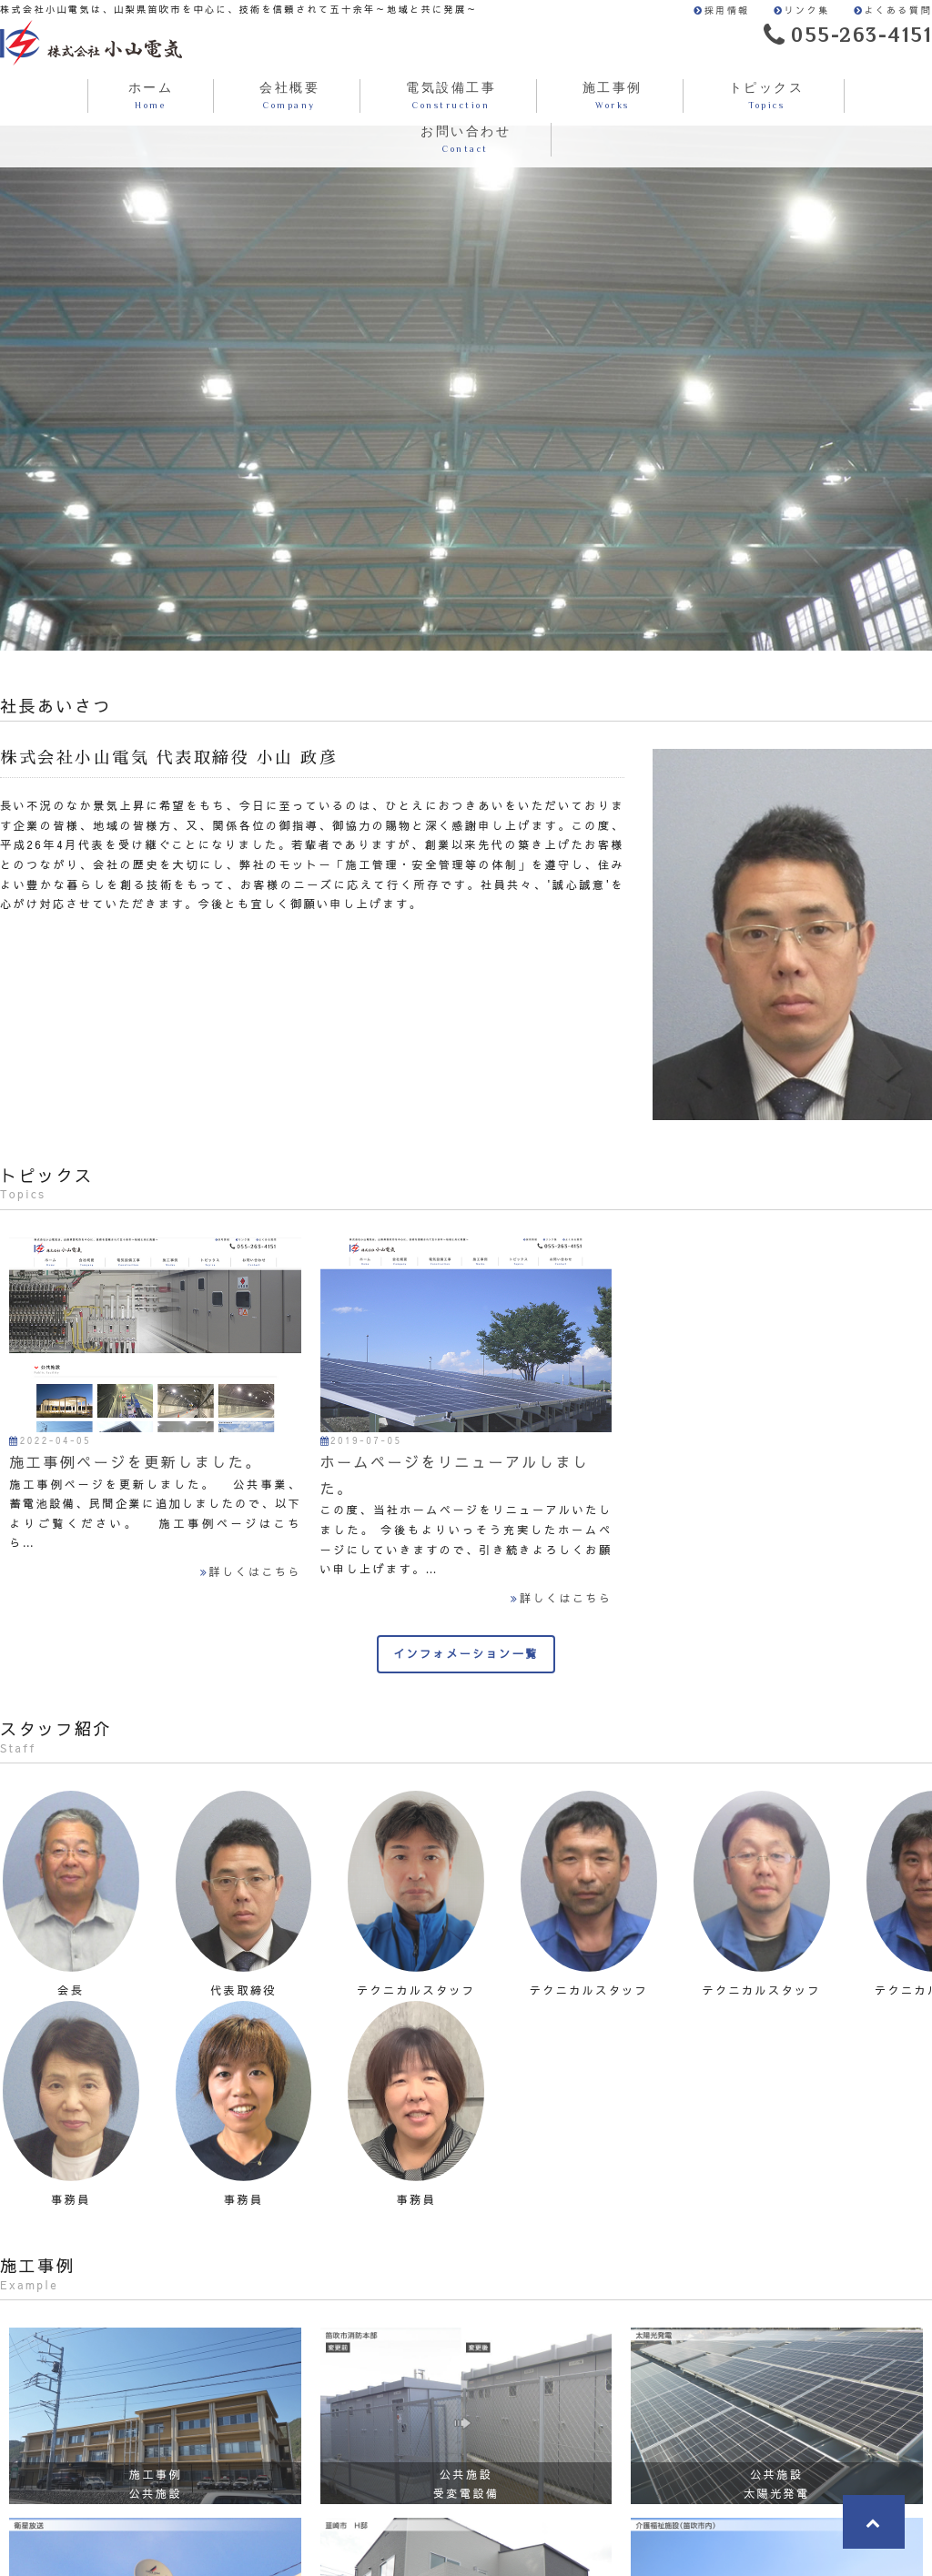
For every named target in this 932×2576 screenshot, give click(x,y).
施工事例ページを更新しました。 (135, 1461)
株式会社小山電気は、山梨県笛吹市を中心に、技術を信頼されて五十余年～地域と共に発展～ (91, 43)
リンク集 (802, 10)
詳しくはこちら (250, 1571)
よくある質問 (893, 10)
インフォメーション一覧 (466, 1653)
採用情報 (722, 10)
